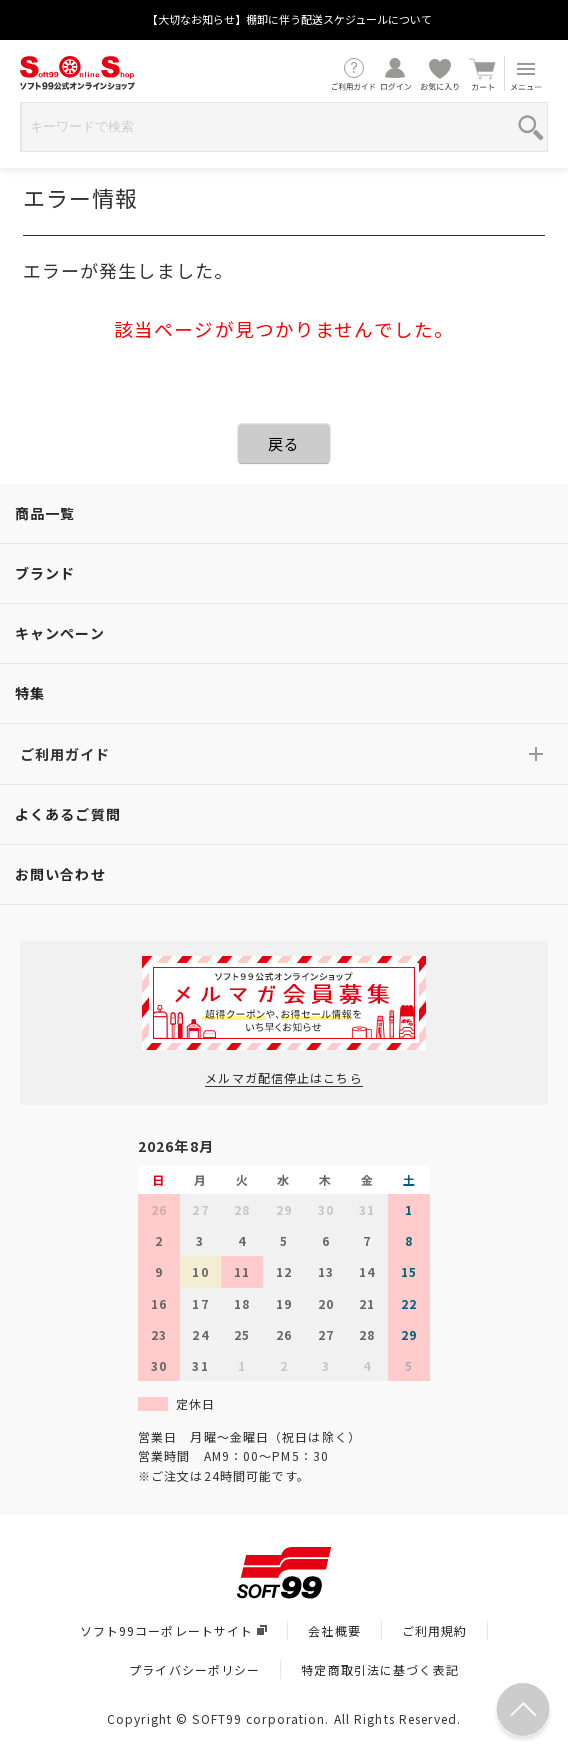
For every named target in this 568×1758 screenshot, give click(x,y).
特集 (30, 693)
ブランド (45, 573)
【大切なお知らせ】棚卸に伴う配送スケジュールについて (289, 19)
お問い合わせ (60, 874)
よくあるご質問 (68, 814)
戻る (284, 443)
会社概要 (334, 1630)
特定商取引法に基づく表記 (379, 1669)
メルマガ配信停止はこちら (283, 1077)
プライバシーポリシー (194, 1669)
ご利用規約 (435, 1630)
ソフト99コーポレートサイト (174, 1630)
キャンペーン (60, 633)
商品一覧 (45, 513)
